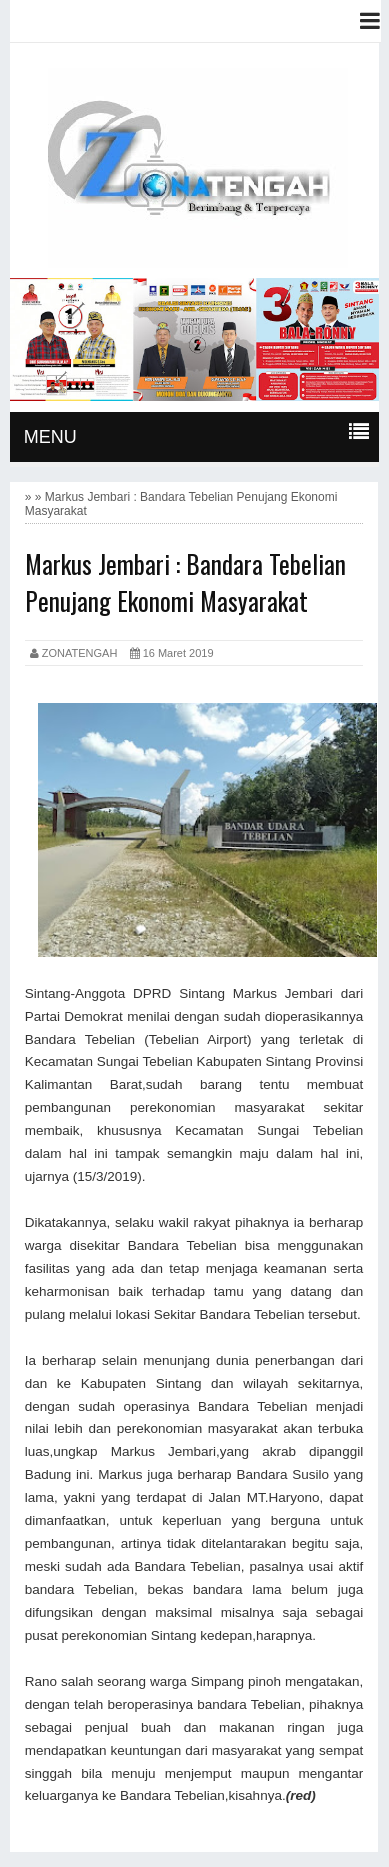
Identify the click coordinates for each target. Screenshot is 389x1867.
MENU (50, 437)
